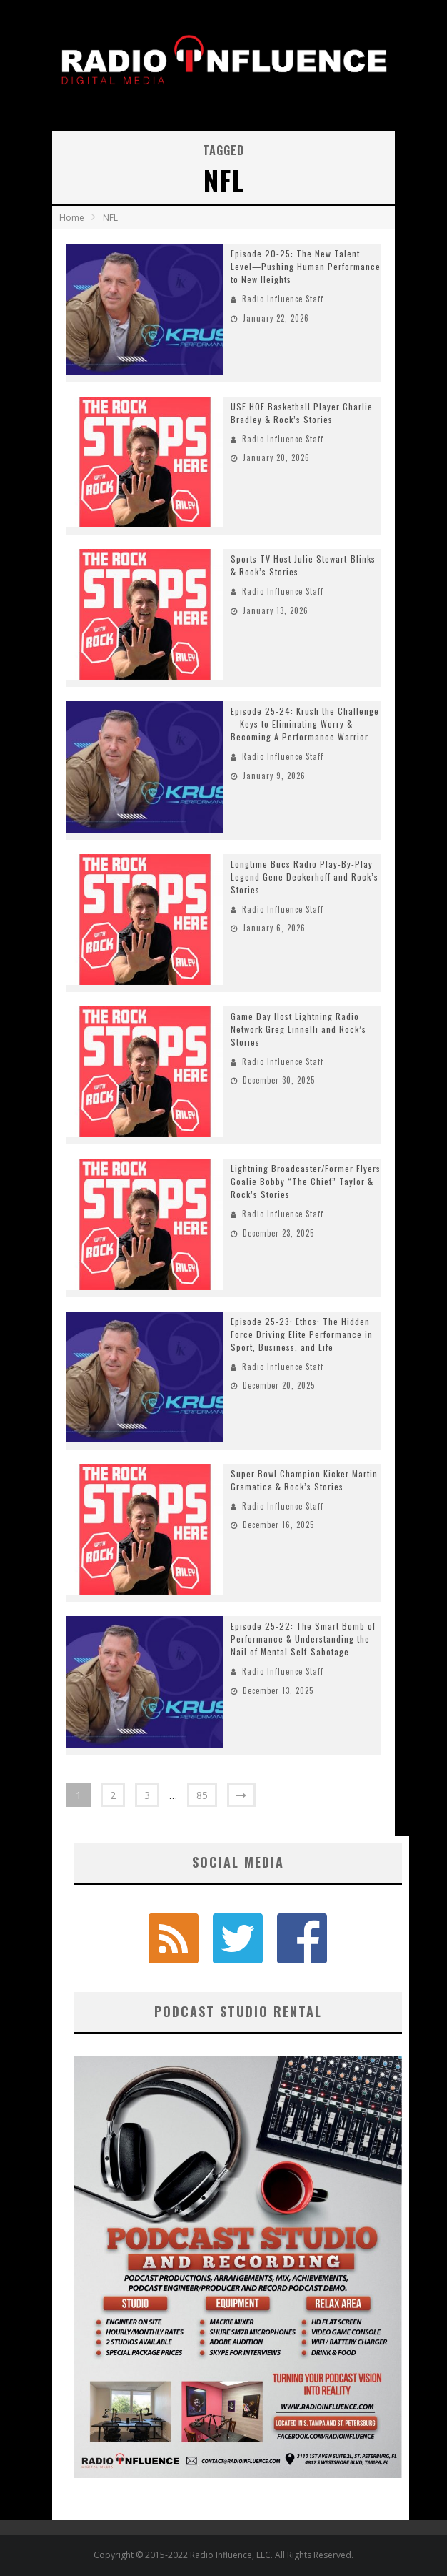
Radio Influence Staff (282, 298)
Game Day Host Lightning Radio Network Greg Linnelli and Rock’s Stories (298, 1029)
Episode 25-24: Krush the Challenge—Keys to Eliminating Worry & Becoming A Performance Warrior (305, 724)
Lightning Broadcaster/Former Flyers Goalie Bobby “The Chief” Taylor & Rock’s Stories (306, 1181)
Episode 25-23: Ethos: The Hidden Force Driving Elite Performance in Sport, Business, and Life (302, 1334)
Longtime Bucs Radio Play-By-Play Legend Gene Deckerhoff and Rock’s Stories (304, 877)
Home (71, 218)
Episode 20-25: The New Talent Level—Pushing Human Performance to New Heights (306, 266)
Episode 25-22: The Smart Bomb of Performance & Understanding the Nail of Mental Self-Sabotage (303, 1639)
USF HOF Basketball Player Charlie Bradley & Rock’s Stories (302, 412)
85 (202, 1795)
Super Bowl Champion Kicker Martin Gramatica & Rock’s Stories (304, 1479)
